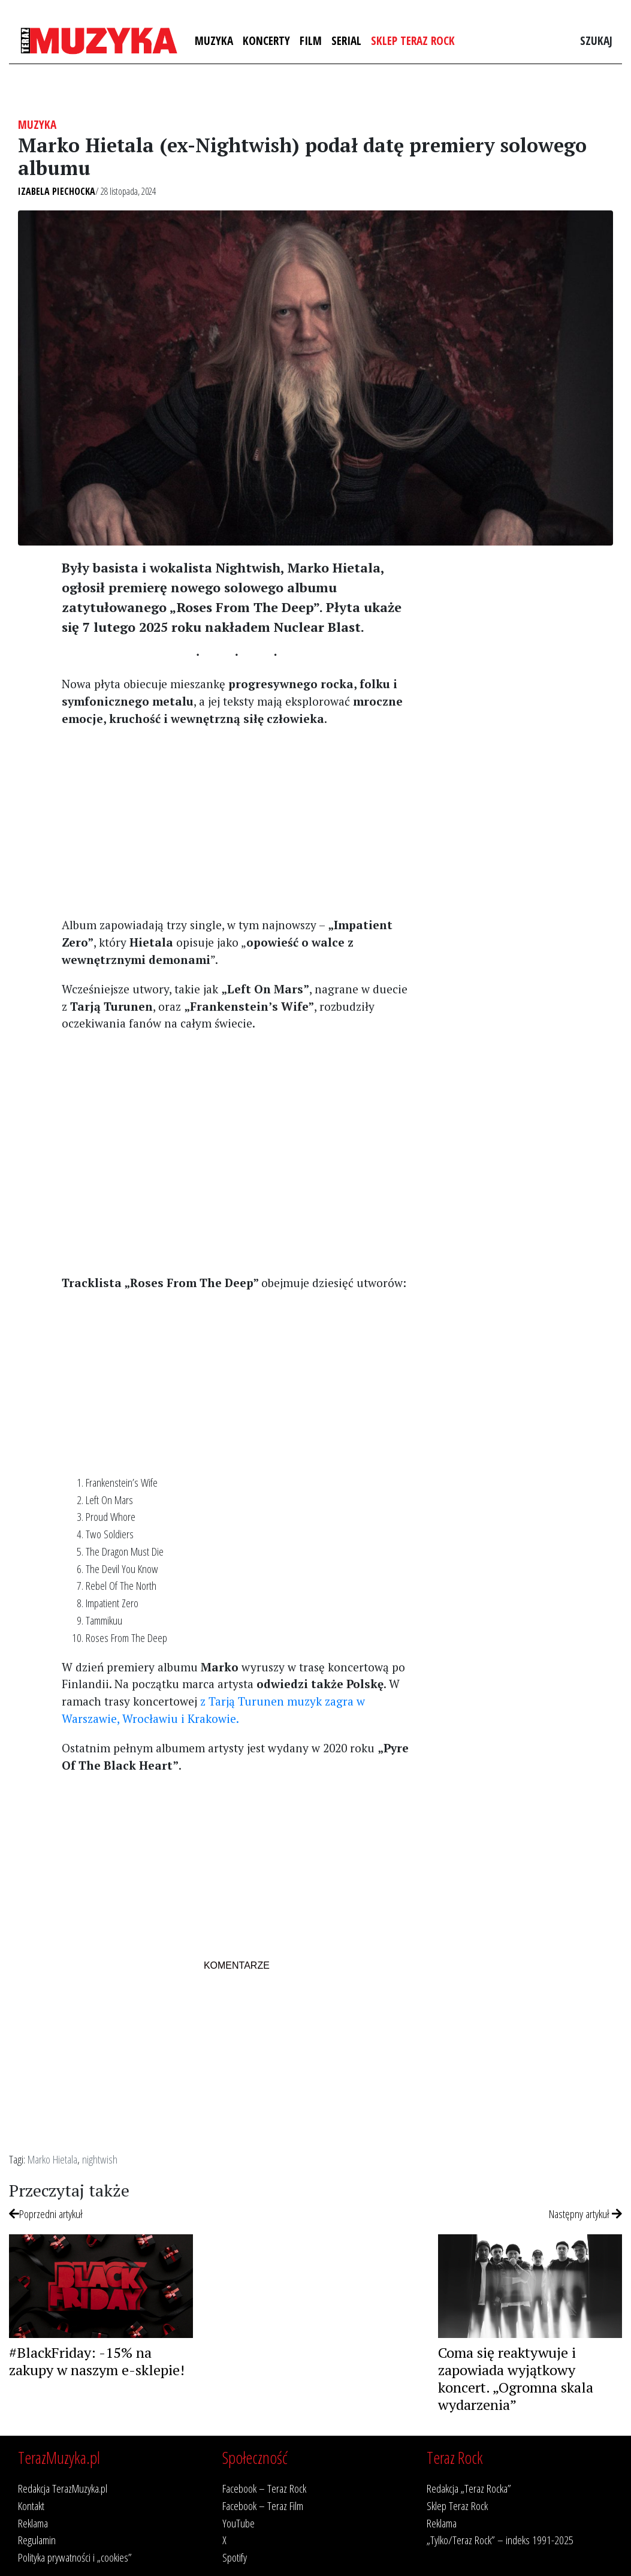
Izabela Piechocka (56, 191)
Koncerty (266, 40)
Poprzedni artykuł (46, 2214)
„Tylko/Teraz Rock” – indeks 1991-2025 (500, 2540)
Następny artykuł (585, 2214)
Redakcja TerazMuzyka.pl (62, 2488)
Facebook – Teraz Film (262, 2505)
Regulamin (37, 2540)
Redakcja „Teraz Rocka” (469, 2488)
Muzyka (214, 40)
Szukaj (596, 40)
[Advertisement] (237, 821)
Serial (346, 40)
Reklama (33, 2523)
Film (311, 40)
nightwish (99, 2159)
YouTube (238, 2523)
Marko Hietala (52, 2159)
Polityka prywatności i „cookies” (75, 2557)
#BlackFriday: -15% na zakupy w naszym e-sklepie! (97, 2361)
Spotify (234, 2557)
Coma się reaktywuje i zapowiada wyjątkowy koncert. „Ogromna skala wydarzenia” (515, 2378)
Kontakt (31, 2505)
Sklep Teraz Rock (413, 40)
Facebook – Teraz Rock (264, 2488)
